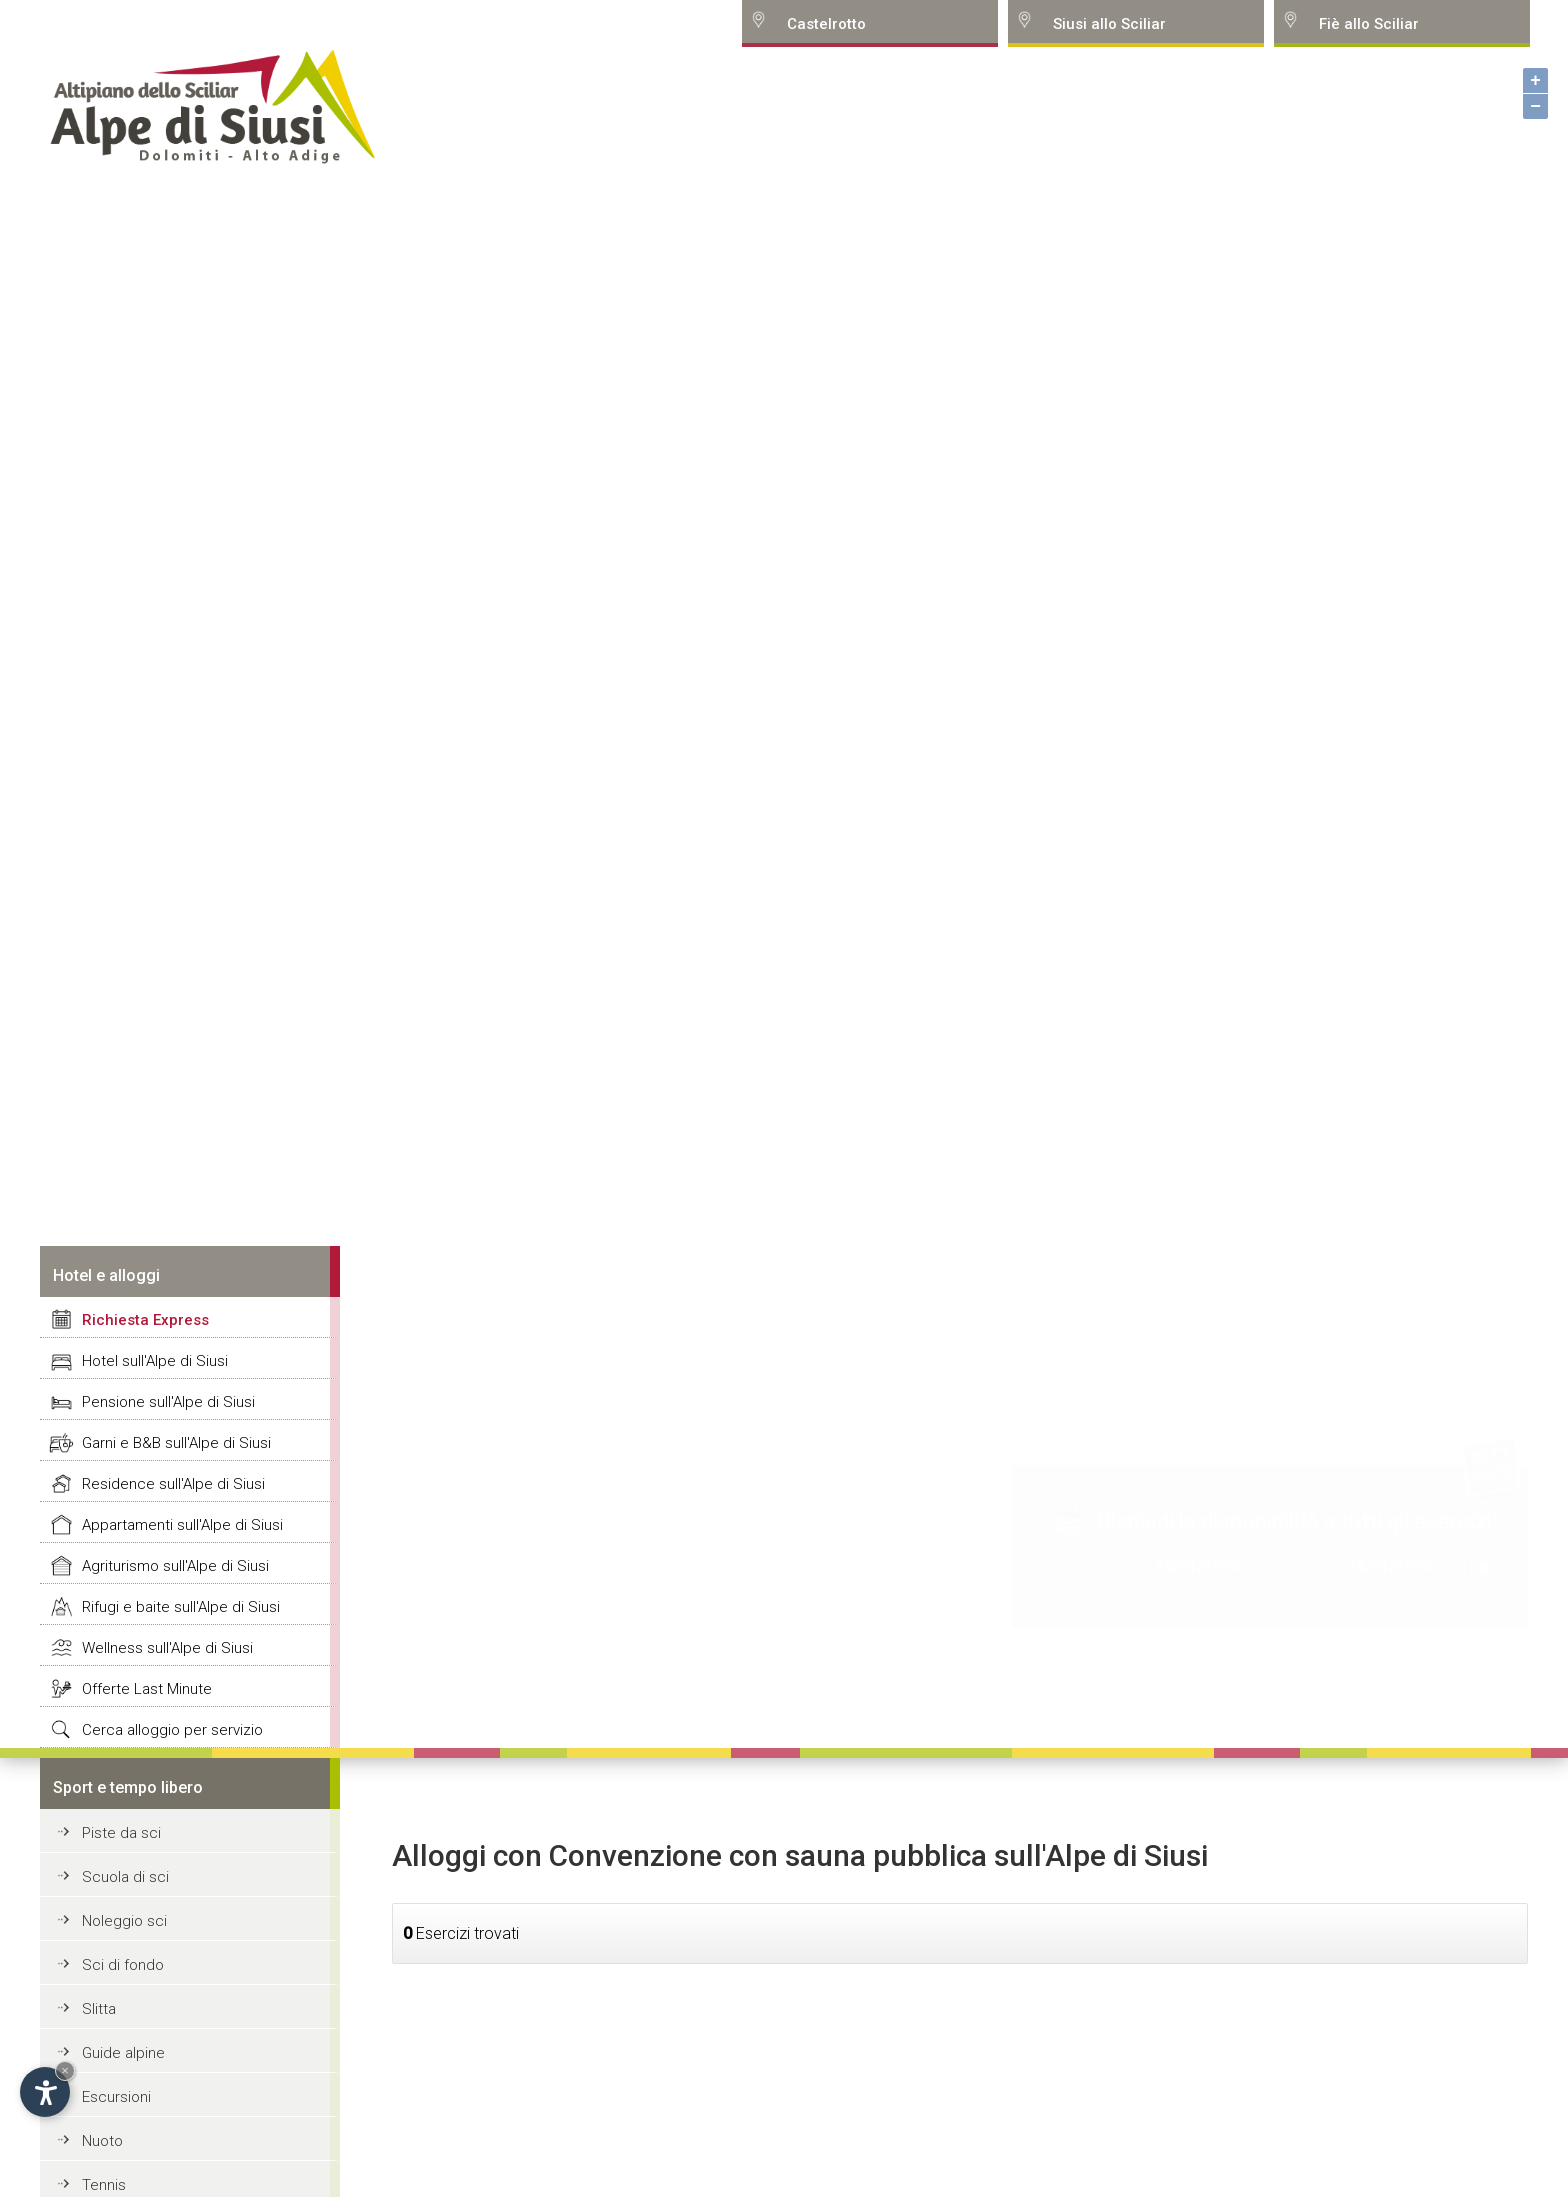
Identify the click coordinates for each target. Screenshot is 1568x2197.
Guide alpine (123, 2053)
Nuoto (102, 2141)
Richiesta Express (145, 1320)
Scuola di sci (125, 1877)
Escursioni (116, 2097)
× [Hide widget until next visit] (65, 2070)
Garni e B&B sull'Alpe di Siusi (176, 1443)
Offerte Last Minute (147, 1689)
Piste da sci (121, 1833)
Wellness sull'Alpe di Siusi (167, 1648)
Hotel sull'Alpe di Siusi (155, 1361)
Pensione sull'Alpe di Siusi (168, 1402)
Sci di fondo (123, 1965)
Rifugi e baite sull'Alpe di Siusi (181, 1607)
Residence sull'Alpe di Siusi (173, 1484)
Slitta (99, 2009)
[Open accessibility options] (45, 2092)
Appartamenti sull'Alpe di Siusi (182, 1525)
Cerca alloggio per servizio (172, 1730)
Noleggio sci (124, 1921)
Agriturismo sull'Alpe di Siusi (175, 1566)
